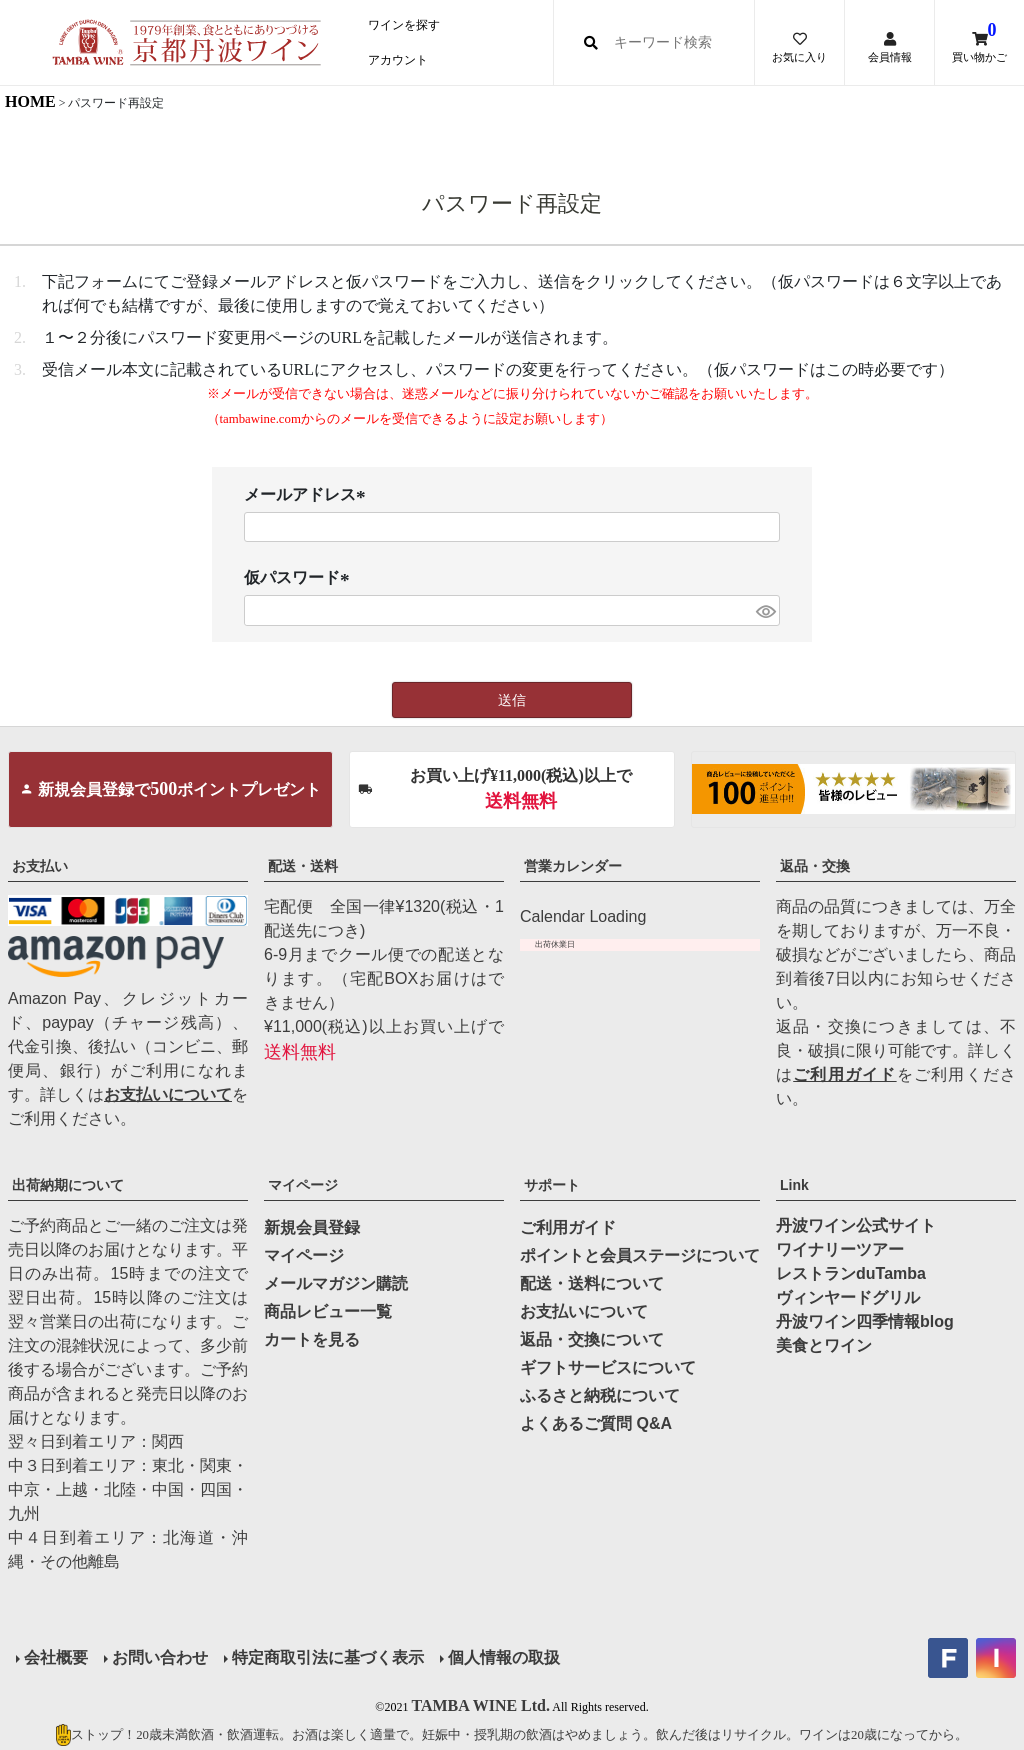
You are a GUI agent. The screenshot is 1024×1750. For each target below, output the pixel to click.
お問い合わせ (160, 1657)
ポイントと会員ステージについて (640, 1255)
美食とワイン (824, 1345)
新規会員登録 (312, 1227)
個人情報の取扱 (504, 1657)
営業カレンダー (573, 866)
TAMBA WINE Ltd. (480, 1705)
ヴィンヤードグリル (848, 1297)
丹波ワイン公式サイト (856, 1225)
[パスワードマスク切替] (765, 610)
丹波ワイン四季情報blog (865, 1321)
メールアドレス (308, 495)
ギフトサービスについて (608, 1367)
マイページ (303, 1185)
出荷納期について (68, 1185)
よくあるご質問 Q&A (596, 1423)
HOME (30, 101)
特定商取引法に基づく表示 (328, 1657)
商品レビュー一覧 (328, 1311)
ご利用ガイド (844, 1074)
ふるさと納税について (600, 1395)
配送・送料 (303, 866)
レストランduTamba (851, 1273)
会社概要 (56, 1657)
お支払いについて (168, 1094)
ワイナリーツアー (840, 1249)
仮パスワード (300, 578)
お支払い (40, 866)
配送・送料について (592, 1283)
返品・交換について (592, 1339)
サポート (552, 1185)
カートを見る (312, 1339)
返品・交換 (815, 866)
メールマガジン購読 (336, 1283)
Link (794, 1185)
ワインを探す (404, 25)
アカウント (398, 60)
